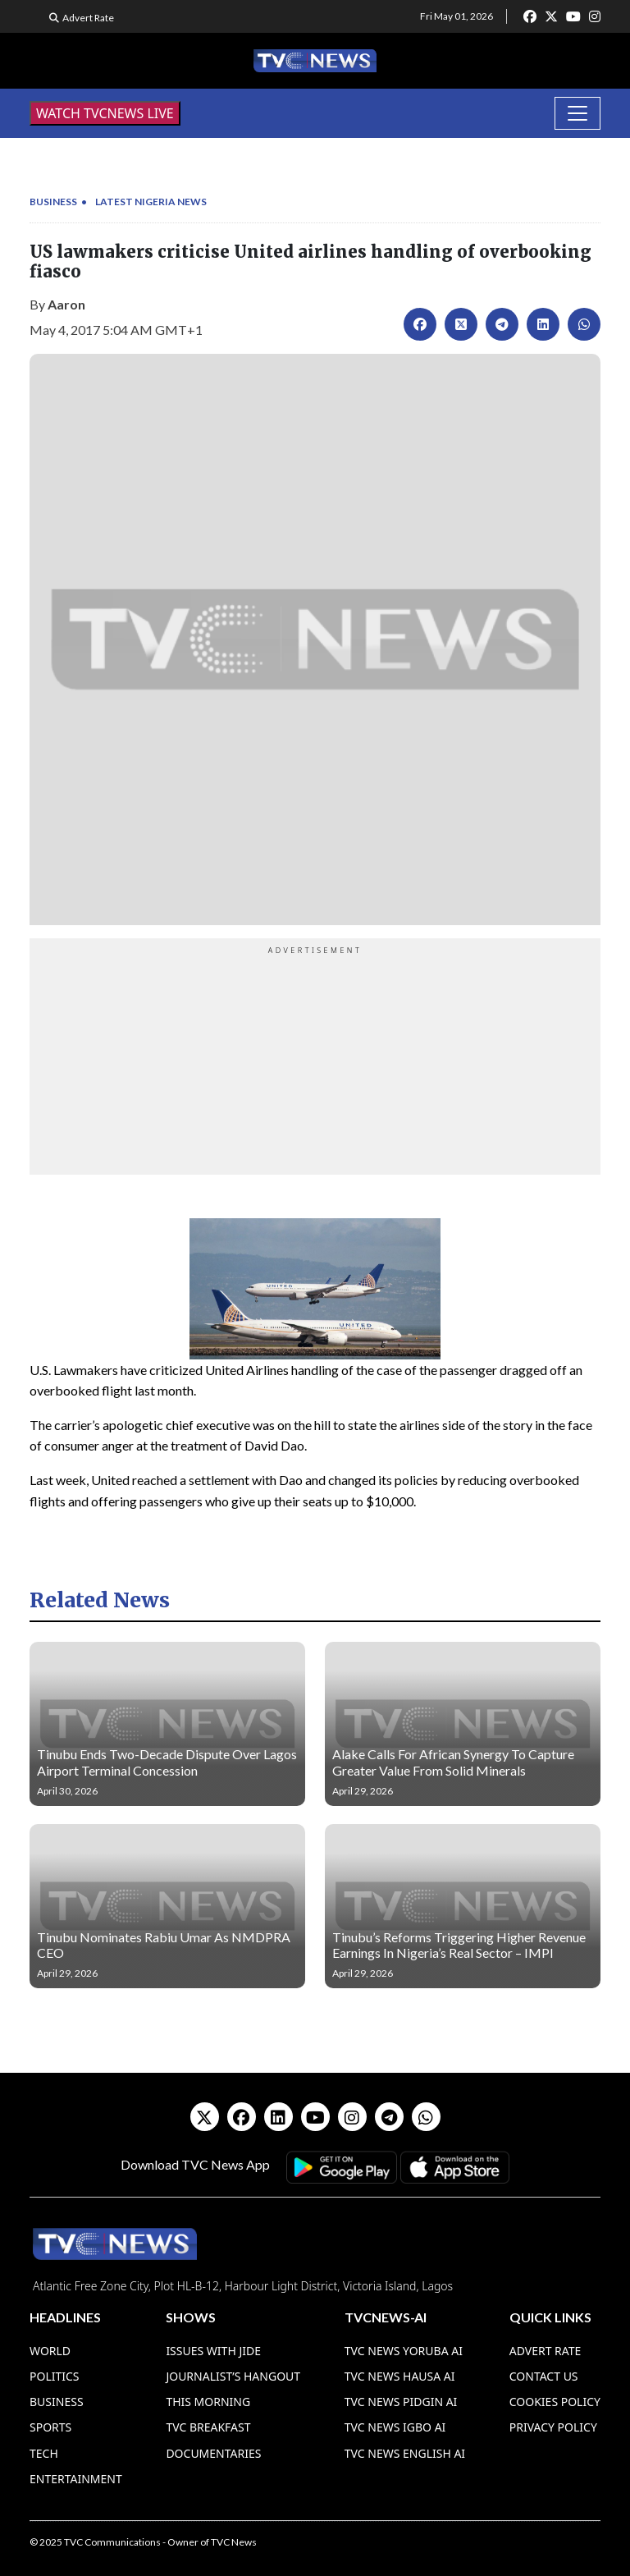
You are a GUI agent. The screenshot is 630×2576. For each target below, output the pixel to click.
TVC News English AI (405, 2453)
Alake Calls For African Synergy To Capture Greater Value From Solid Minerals (453, 1761)
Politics (55, 2376)
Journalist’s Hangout (233, 2376)
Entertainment (76, 2479)
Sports (50, 2427)
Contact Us (543, 2376)
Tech (44, 2453)
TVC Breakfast (208, 2427)
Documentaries (213, 2453)
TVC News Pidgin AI (401, 2401)
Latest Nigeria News (151, 201)
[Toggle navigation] (577, 113)
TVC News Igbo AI (395, 2427)
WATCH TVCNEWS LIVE (105, 113)
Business (53, 201)
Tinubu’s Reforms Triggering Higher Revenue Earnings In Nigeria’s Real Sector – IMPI (459, 1944)
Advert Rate (88, 17)
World (50, 2350)
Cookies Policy (554, 2401)
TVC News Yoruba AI (404, 2350)
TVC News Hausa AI (400, 2376)
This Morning (208, 2401)
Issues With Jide (213, 2350)
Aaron (66, 304)
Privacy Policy (553, 2427)
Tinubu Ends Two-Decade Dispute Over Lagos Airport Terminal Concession (167, 1761)
